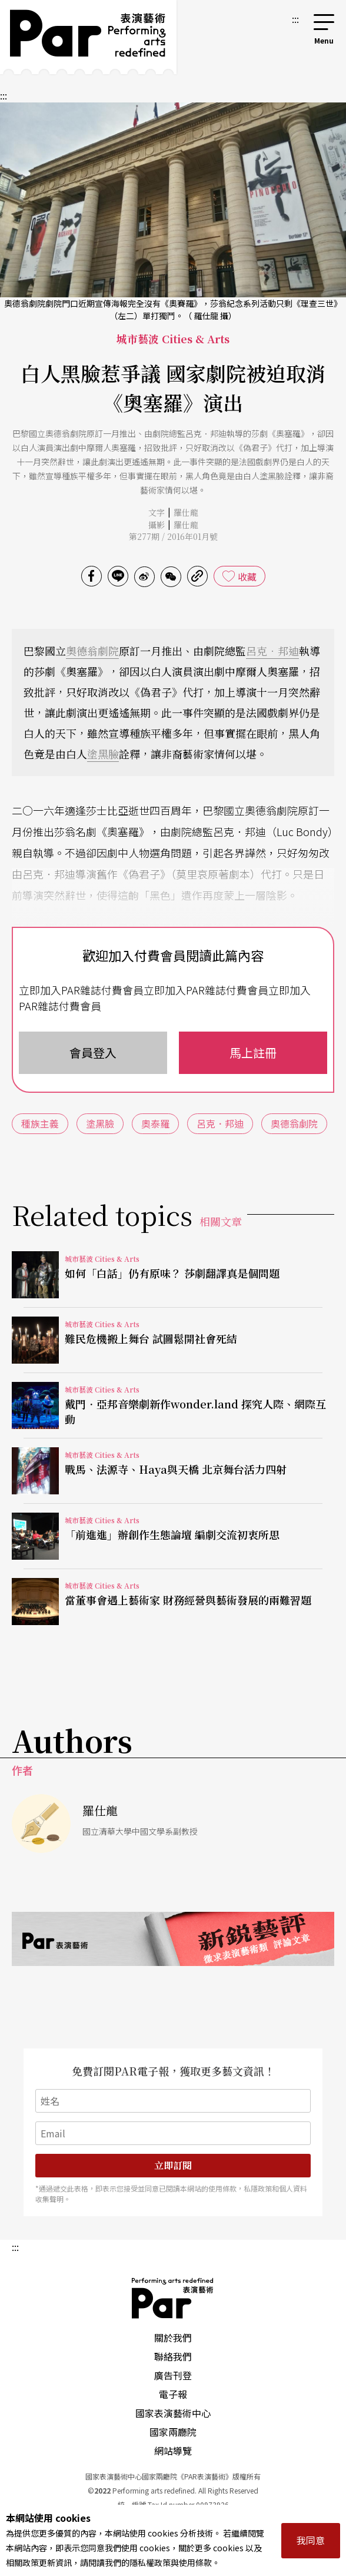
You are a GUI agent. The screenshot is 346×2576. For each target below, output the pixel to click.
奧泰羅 (155, 1123)
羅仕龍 (186, 512)
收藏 (247, 576)
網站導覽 (173, 2451)
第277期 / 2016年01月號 (173, 536)
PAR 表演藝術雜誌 (173, 2298)
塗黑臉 (103, 753)
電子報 (173, 2394)
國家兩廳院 (173, 2432)
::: (295, 19)
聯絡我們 (173, 2356)
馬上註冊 (253, 1052)
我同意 (311, 2540)
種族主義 (40, 1123)
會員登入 (93, 1052)
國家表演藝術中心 (173, 2413)
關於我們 (173, 2337)
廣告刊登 (173, 2375)
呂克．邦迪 (272, 650)
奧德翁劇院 (92, 650)
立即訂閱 (173, 2165)
